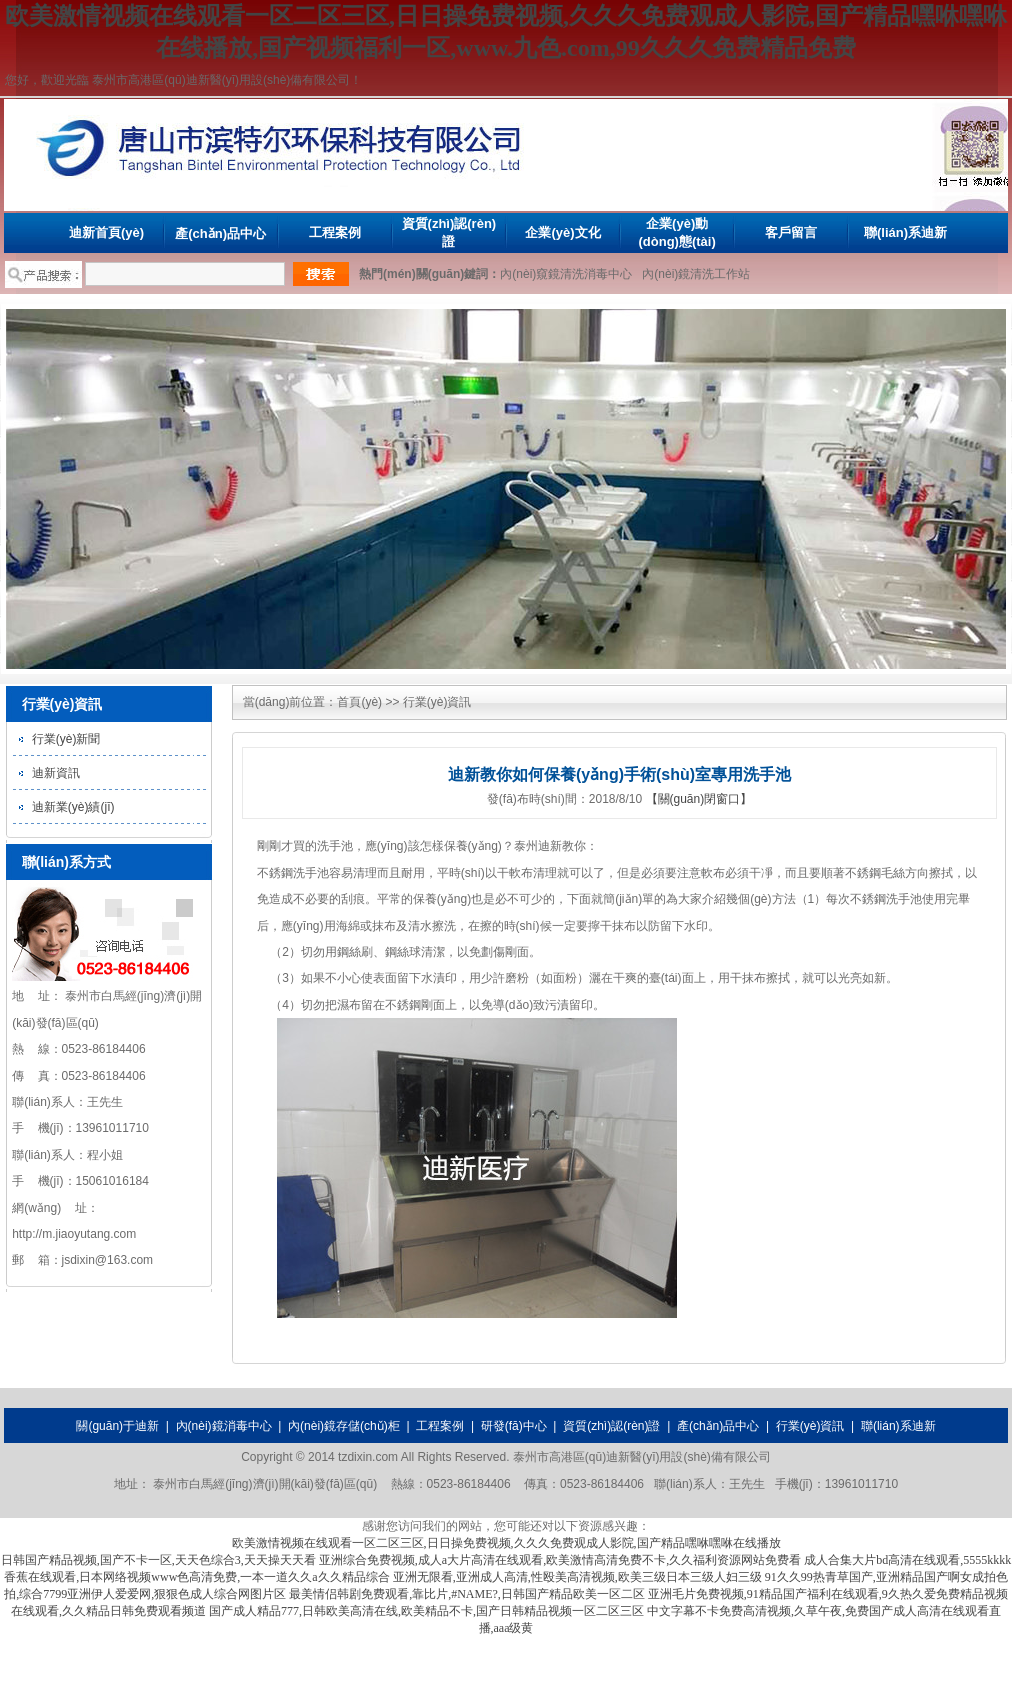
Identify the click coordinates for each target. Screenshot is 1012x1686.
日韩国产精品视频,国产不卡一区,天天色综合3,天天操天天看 (158, 1560)
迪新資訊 (56, 773)
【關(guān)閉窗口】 (699, 799)
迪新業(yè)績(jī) (73, 807)
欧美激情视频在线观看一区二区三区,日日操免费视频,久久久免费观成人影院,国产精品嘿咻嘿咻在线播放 (506, 1543)
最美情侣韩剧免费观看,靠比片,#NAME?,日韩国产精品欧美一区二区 (467, 1594)
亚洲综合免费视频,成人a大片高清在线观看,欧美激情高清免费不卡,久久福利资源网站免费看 (560, 1560)
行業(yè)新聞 (66, 739)
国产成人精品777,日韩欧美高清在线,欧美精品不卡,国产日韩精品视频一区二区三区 (426, 1611)
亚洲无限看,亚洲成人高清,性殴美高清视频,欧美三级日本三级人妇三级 (577, 1577)
